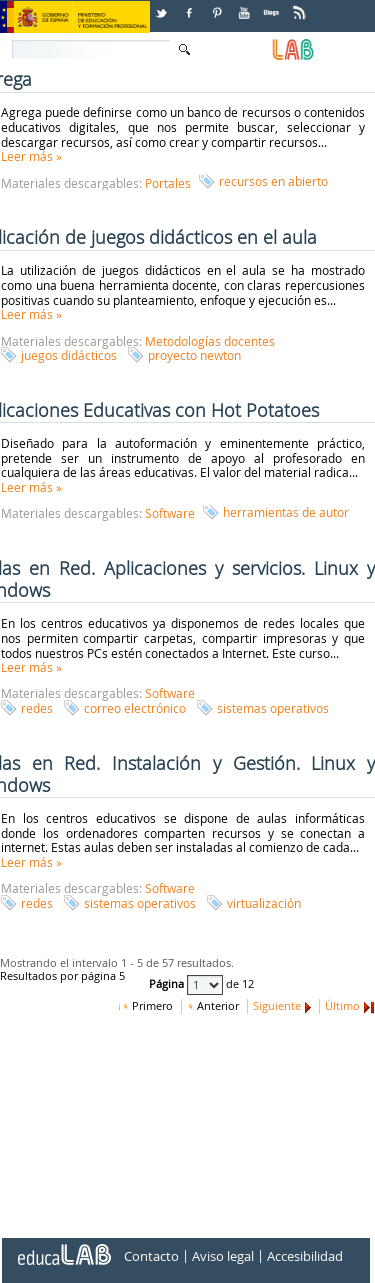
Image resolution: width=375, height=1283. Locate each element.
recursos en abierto (273, 181)
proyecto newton (194, 355)
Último (342, 1006)
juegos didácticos (69, 355)
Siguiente (277, 1006)
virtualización (264, 903)
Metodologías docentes (210, 341)
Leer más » (31, 156)
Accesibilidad (305, 1257)
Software (170, 513)
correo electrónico (135, 708)
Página (168, 985)
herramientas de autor (286, 512)
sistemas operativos (273, 708)
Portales (168, 183)
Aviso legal (223, 1257)
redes (37, 708)
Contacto (151, 1257)
